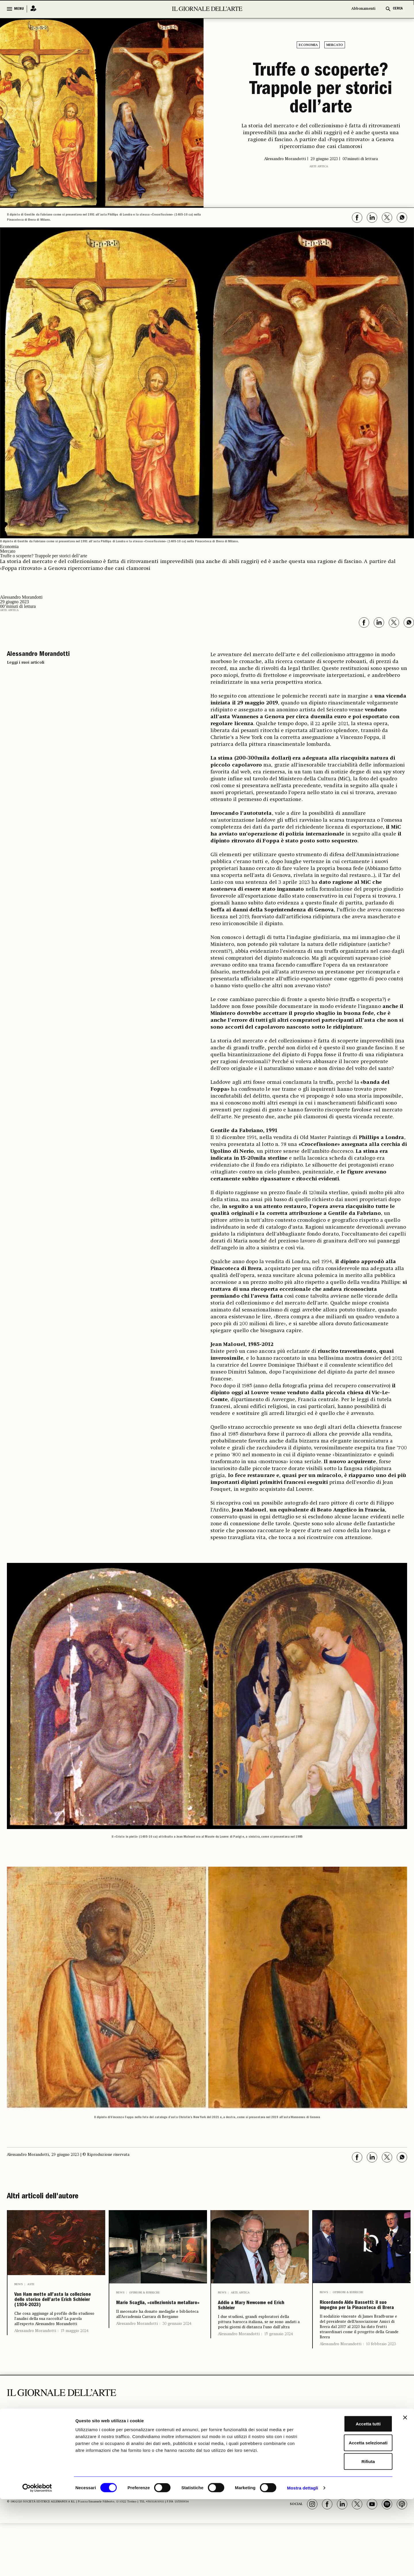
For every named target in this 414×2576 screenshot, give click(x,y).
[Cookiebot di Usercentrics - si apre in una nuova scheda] (37, 2564)
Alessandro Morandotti (35, 2361)
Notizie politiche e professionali (243, 2466)
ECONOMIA (190, 2439)
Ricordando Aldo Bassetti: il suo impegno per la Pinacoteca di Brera (355, 2318)
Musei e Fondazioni (141, 2476)
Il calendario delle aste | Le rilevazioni (319, 2463)
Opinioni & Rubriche (144, 2292)
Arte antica (318, 166)
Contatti (380, 2484)
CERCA (398, 9)
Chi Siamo (382, 2439)
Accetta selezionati (351, 2519)
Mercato (334, 45)
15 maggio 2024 (75, 2361)
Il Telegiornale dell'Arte (387, 2457)
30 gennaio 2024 (176, 2346)
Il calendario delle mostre (313, 2450)
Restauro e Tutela (141, 2463)
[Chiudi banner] (405, 2494)
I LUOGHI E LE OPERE (143, 2442)
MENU (19, 9)
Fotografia (235, 2477)
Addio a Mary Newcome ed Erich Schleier (260, 2310)
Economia (308, 45)
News (18, 2284)
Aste (30, 2284)
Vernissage (383, 2468)
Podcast (301, 2481)
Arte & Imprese (188, 2479)
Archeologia (142, 2453)
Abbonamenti (363, 9)
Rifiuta (351, 2538)
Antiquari (189, 2460)
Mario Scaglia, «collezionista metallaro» (141, 2314)
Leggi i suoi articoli (25, 662)
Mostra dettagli (302, 2564)
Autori (299, 2473)
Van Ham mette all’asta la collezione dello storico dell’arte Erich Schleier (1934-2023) (53, 2315)
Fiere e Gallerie (188, 2450)
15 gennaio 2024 (278, 2342)
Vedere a (233, 2485)
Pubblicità (382, 2476)
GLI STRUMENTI (308, 2439)
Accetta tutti (351, 2500)
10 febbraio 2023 (381, 2370)
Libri (228, 2448)
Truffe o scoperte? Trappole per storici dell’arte (321, 90)
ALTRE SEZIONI (238, 2439)
